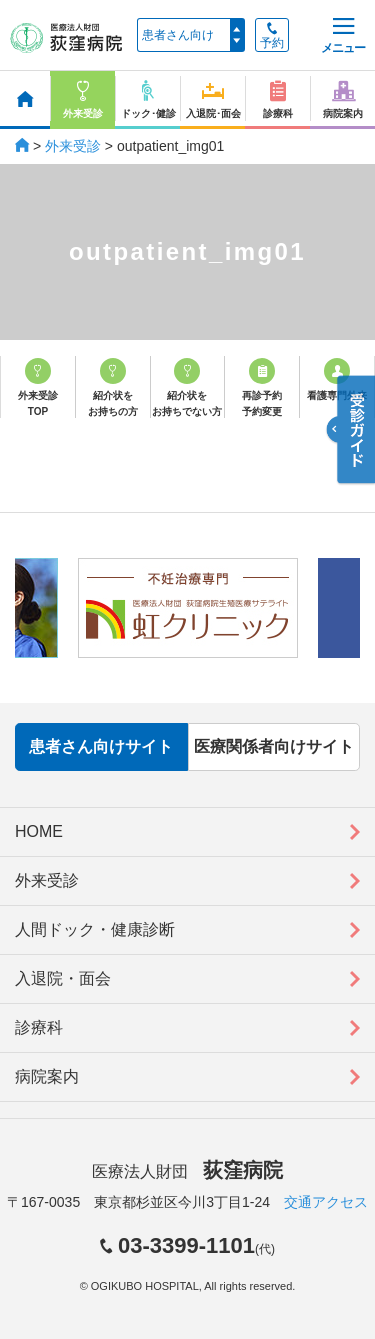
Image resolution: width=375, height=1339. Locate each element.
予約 (272, 36)
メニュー (343, 36)
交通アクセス (326, 1202)
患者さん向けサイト (101, 746)
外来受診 (73, 146)
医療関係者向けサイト (274, 746)
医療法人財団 (187, 1171)
